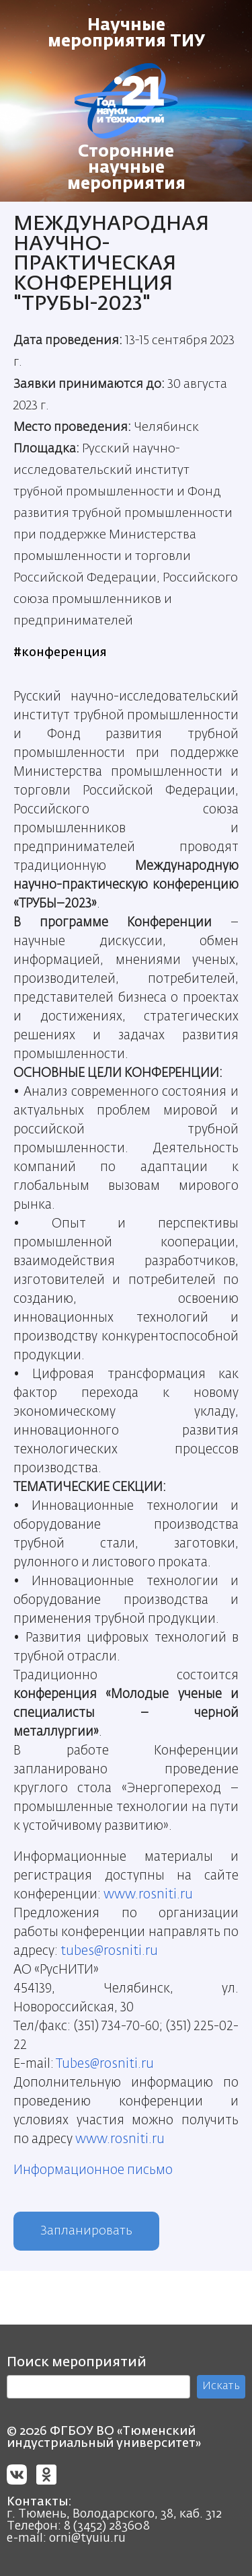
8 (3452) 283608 (107, 2526)
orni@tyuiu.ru (87, 2538)
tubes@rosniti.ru (109, 1951)
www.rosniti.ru (148, 1894)
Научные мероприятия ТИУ (126, 33)
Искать (221, 2386)
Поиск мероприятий (76, 2362)
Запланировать (86, 2231)
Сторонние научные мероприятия (126, 168)
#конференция (60, 653)
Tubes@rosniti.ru (105, 2064)
